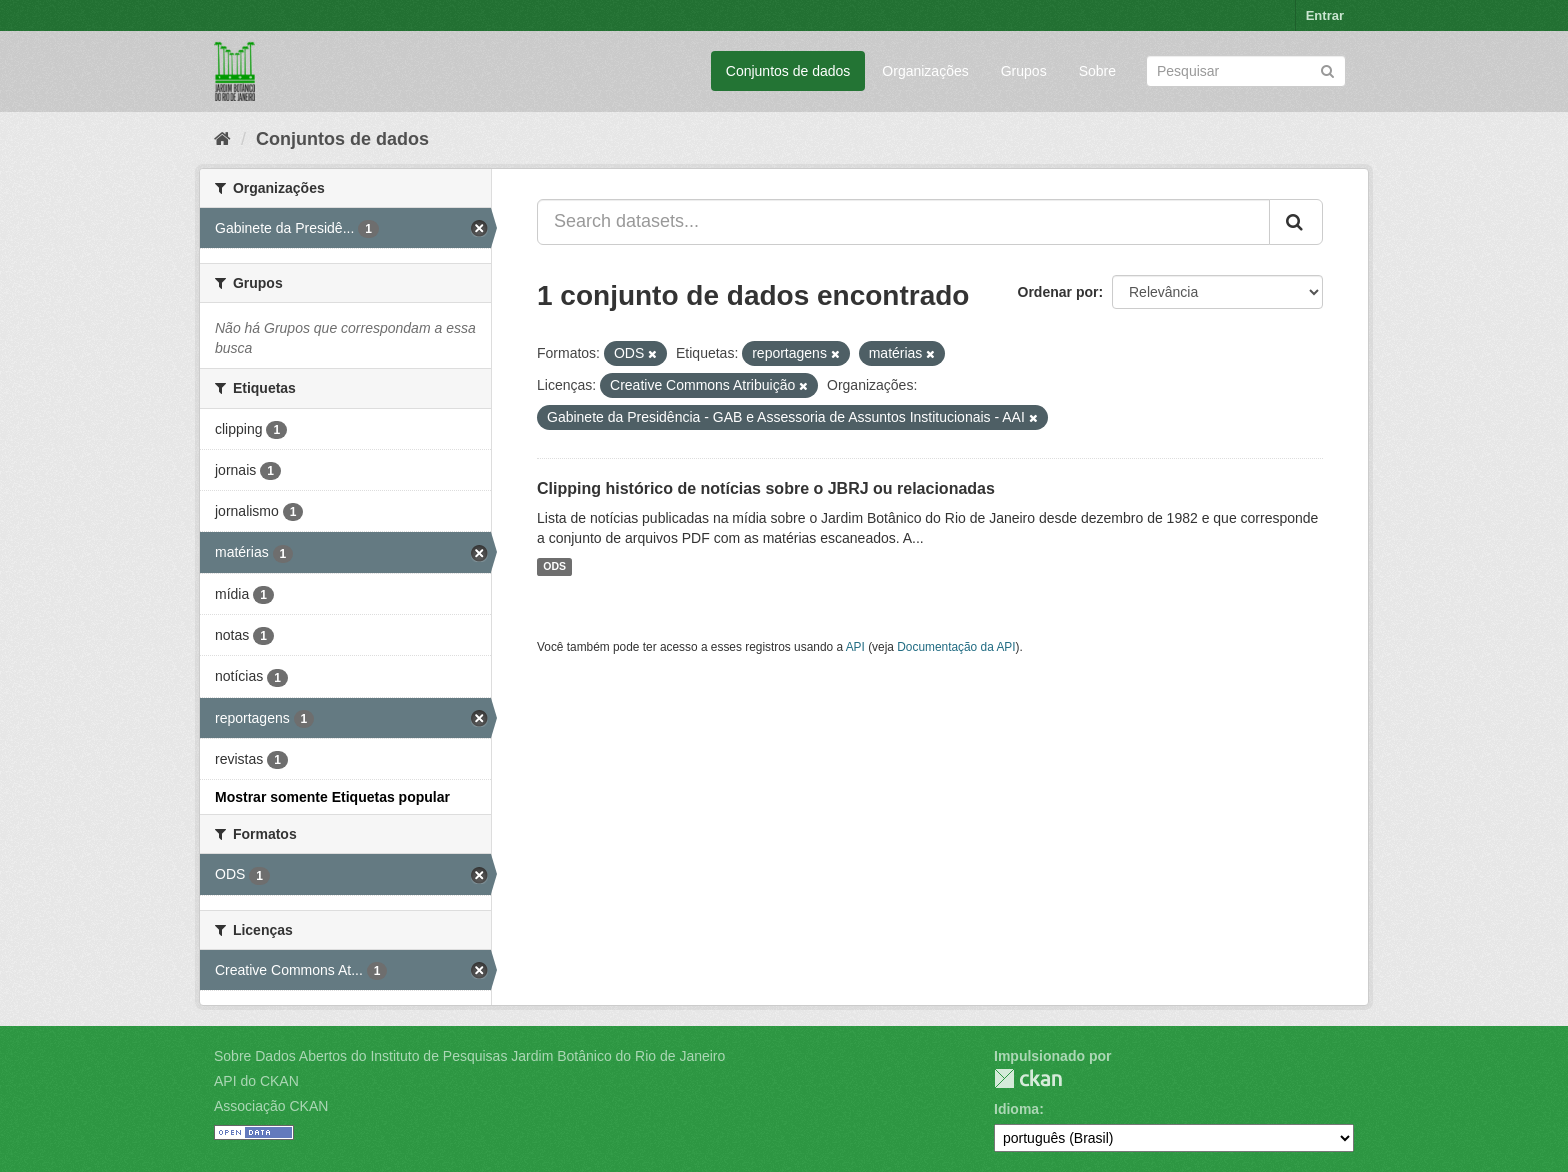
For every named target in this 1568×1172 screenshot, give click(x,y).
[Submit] (1327, 69)
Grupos (1024, 71)
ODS (554, 567)
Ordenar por (1058, 292)
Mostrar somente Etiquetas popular (332, 797)
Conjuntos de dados (788, 71)
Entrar (1325, 15)
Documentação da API (956, 647)
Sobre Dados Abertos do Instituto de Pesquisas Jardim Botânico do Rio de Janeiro (469, 1056)
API (855, 647)
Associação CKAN (271, 1106)
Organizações (925, 71)
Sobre (1097, 71)
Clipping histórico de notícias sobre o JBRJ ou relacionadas (766, 488)
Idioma (1016, 1109)
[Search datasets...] (903, 222)
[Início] (222, 139)
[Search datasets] (1246, 71)
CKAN (1028, 1078)
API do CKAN (256, 1081)
